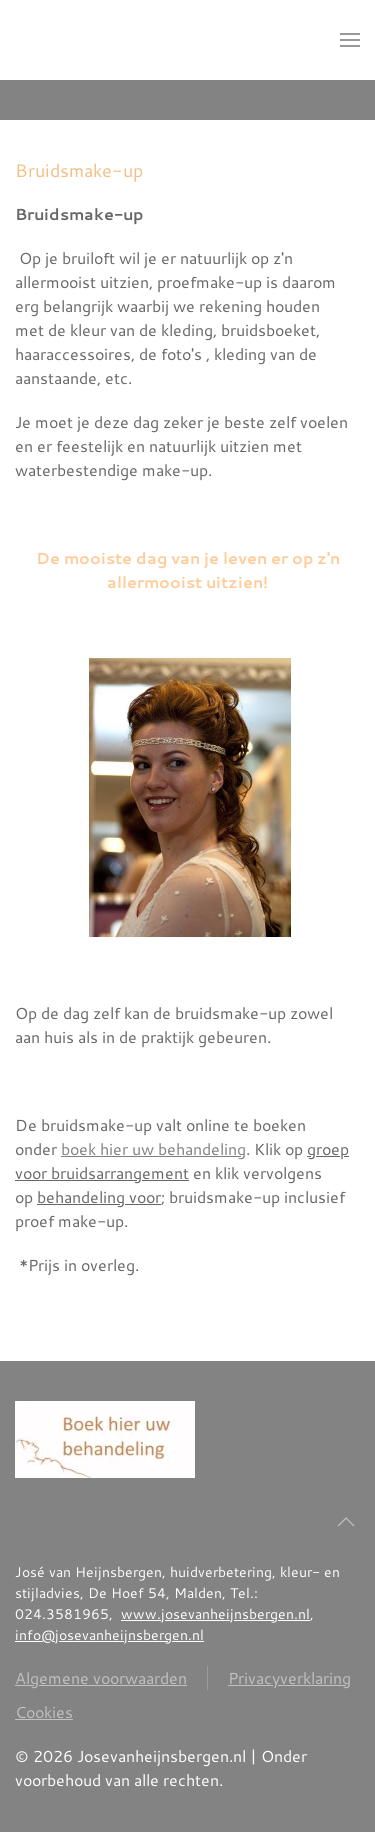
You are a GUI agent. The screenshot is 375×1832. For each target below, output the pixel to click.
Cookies (44, 1711)
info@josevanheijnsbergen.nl (109, 1635)
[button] (350, 40)
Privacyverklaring (289, 1677)
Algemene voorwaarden (101, 1677)
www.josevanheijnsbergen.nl (215, 1614)
